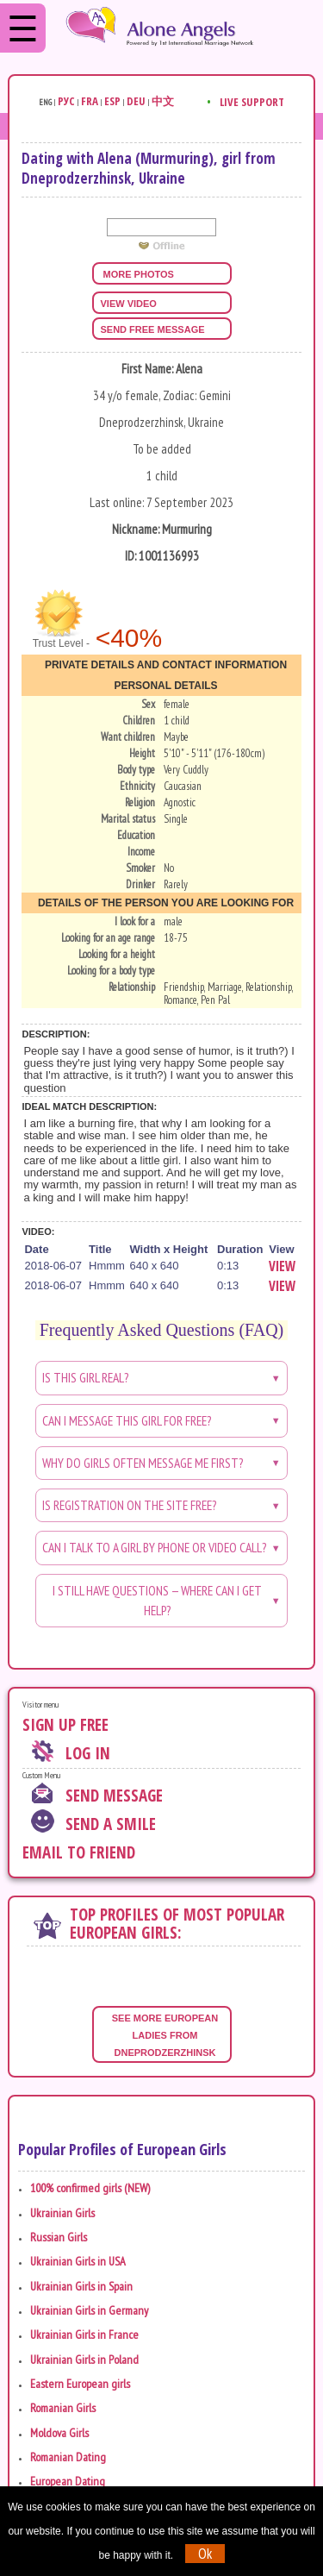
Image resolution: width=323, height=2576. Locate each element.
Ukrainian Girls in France (84, 2334)
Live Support (252, 102)
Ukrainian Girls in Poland (84, 2359)
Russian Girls (58, 2237)
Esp (112, 101)
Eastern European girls (80, 2383)
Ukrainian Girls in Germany (89, 2310)
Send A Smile (110, 1824)
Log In (87, 1753)
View (282, 1266)
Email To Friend (78, 1852)
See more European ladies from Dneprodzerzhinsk (166, 2035)
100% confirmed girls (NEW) (90, 2188)
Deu (136, 101)
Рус (66, 101)
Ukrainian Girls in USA (78, 2261)
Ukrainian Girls (62, 2213)
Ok (205, 2553)
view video (129, 303)
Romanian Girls (63, 2408)
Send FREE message (153, 329)
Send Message (114, 1795)
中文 (163, 101)
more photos (137, 274)
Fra (89, 101)
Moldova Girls (59, 2433)
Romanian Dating (68, 2457)
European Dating (67, 2481)
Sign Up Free (65, 1725)
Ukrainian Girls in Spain (81, 2286)
